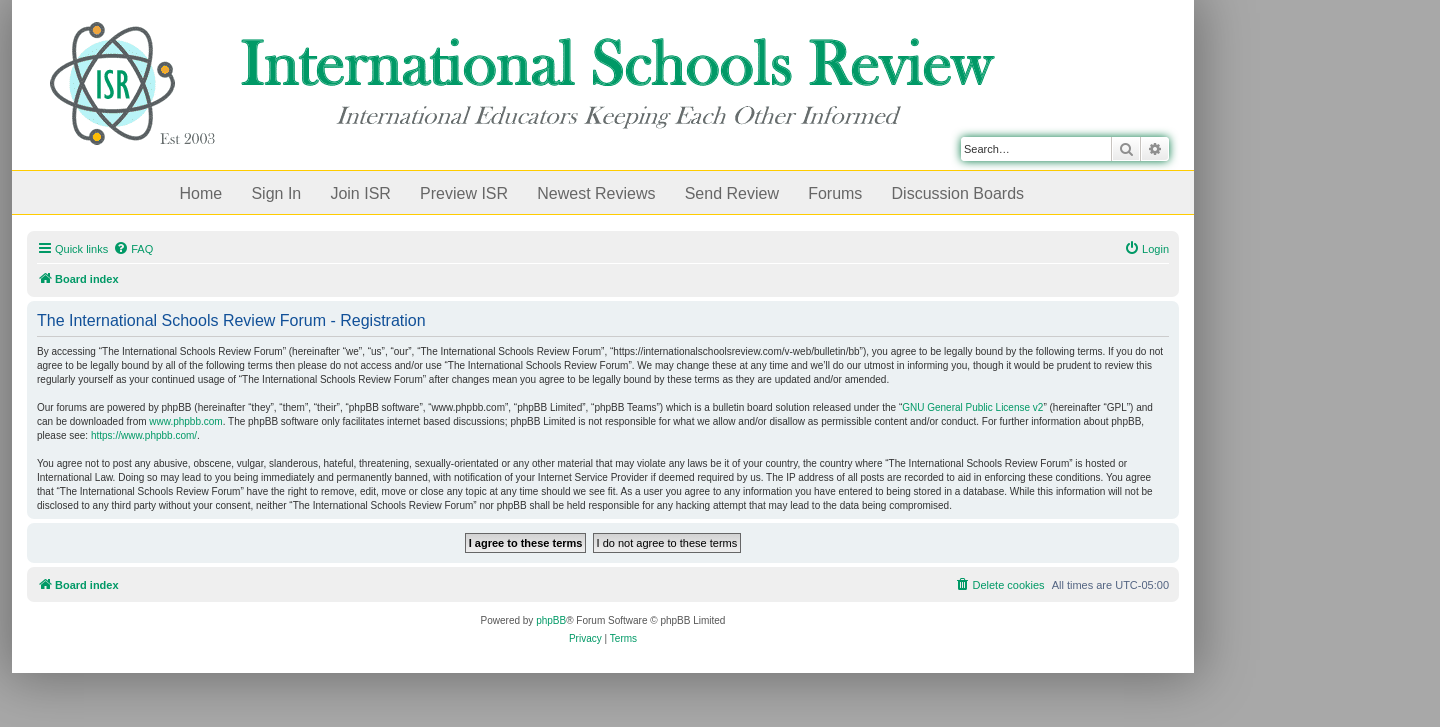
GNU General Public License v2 (972, 407)
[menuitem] (133, 249)
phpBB (551, 620)
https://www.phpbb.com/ (144, 435)
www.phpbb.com (185, 421)
